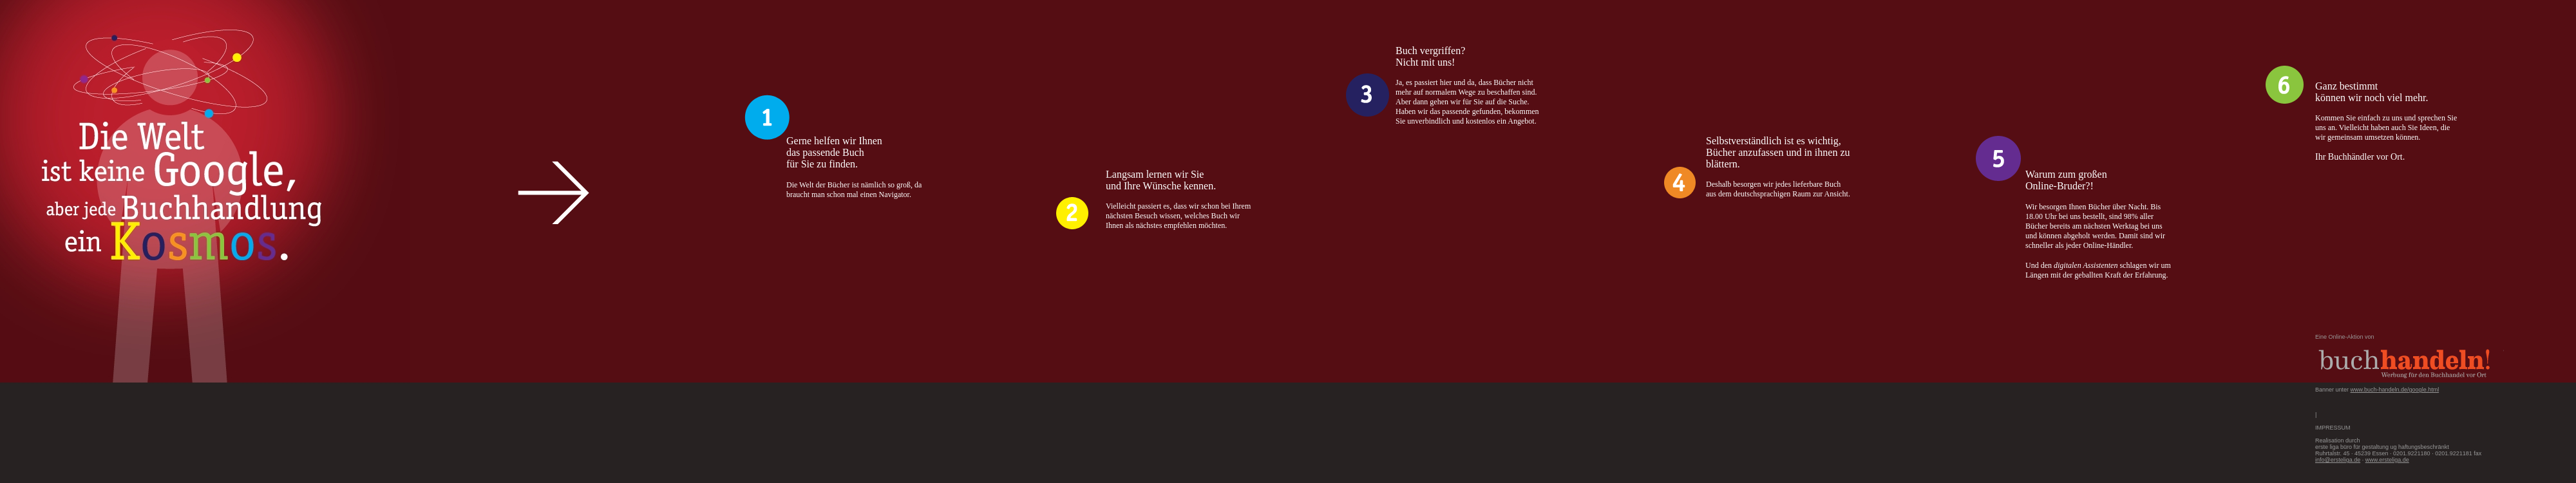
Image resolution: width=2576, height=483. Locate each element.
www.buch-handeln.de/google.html (2395, 389)
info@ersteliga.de (2337, 460)
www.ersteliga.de (2387, 460)
